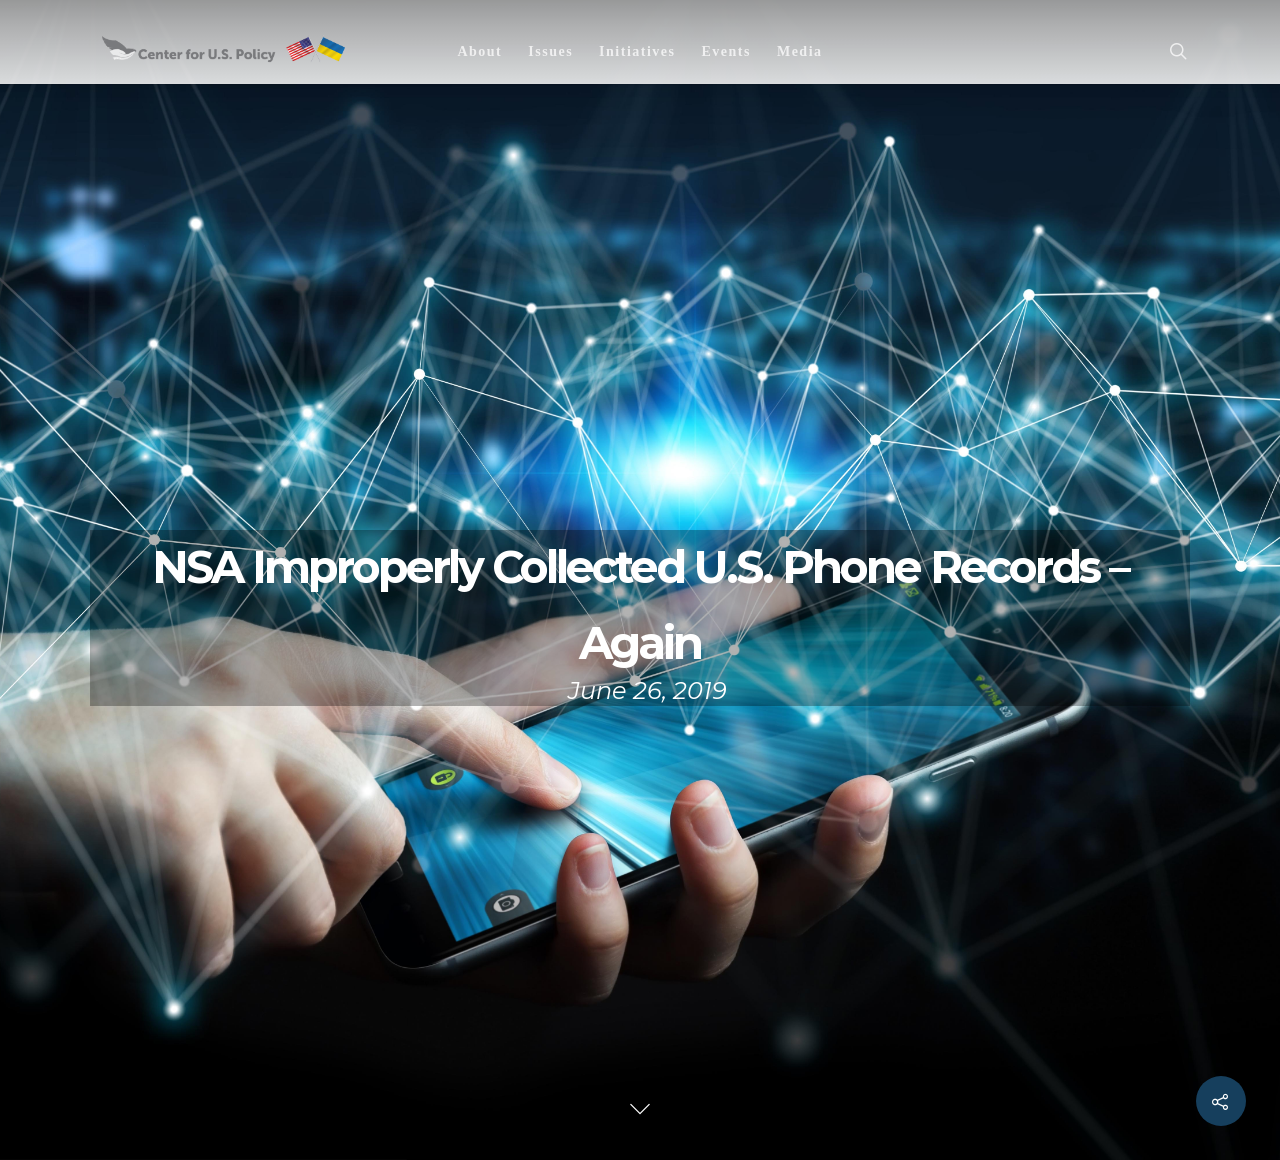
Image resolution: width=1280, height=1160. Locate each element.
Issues (550, 51)
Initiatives (637, 51)
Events (725, 51)
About (479, 51)
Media (800, 51)
